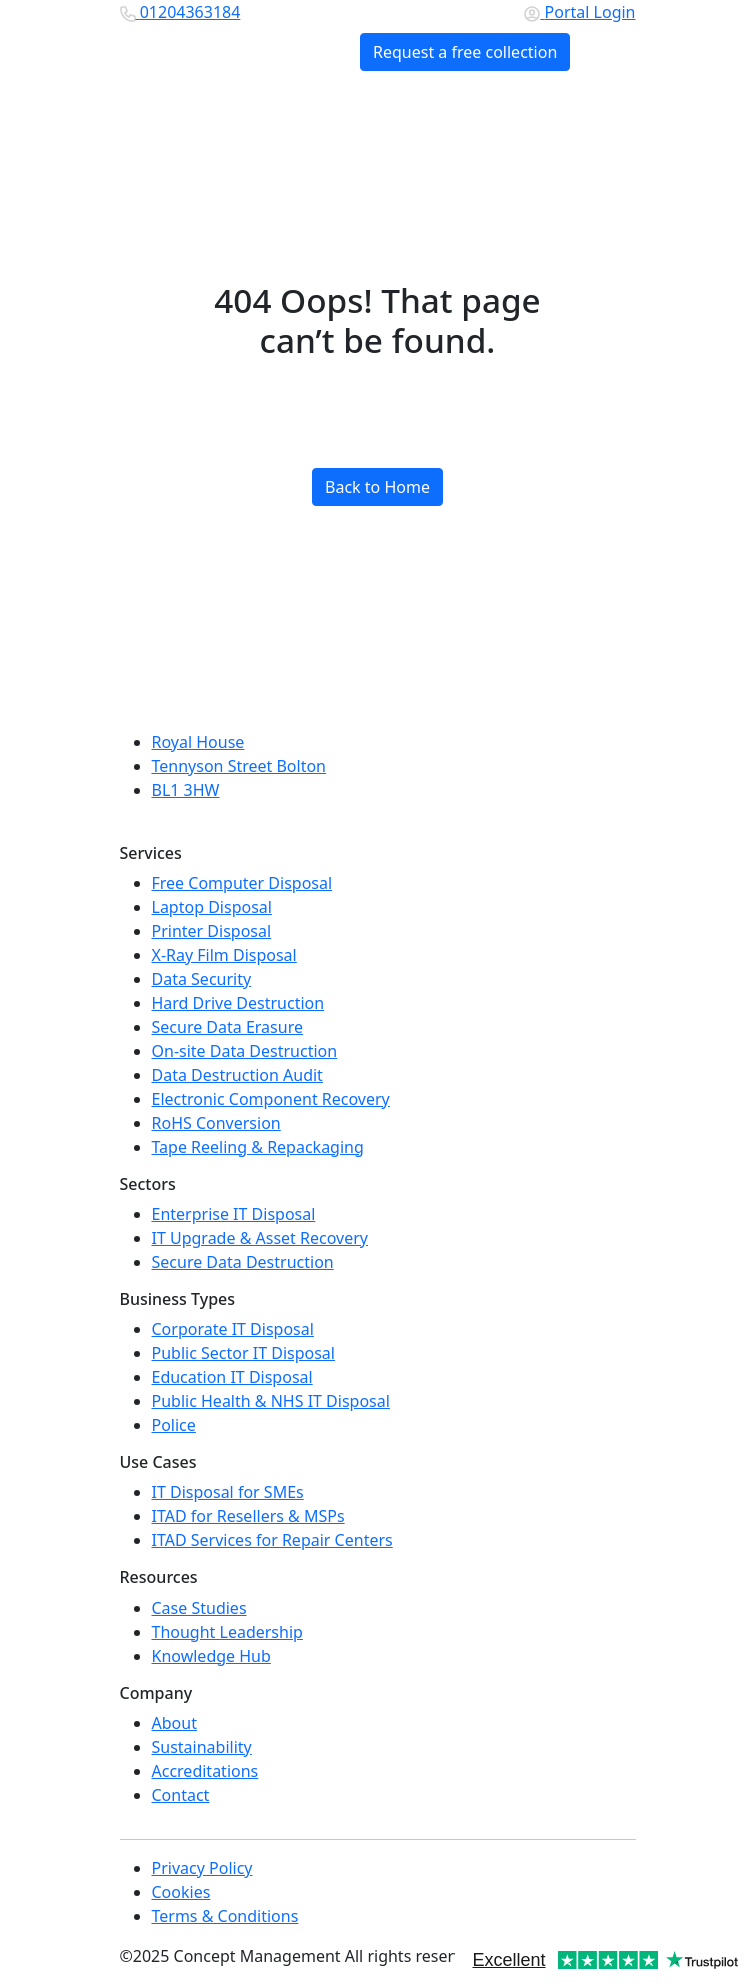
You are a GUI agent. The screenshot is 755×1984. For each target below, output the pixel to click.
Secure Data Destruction (243, 1262)
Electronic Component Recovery (271, 1099)
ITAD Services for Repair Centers (272, 1540)
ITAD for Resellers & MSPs (248, 1516)
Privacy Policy (202, 1868)
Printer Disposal (212, 931)
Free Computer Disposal (242, 883)
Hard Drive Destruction (238, 1003)
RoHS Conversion (216, 1123)
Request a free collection (465, 52)
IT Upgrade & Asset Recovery (260, 1238)
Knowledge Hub (211, 1656)
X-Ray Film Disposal (224, 955)
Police (174, 1425)
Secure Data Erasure (227, 1027)
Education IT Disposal (232, 1377)
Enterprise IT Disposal (234, 1214)
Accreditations (205, 1771)
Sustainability (202, 1747)
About (174, 1723)
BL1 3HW (186, 790)
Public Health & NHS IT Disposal (271, 1401)
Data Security (202, 979)
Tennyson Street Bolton (239, 766)
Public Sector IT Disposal (243, 1353)
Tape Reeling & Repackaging (258, 1147)
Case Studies (199, 1608)
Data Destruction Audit (237, 1075)
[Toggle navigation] (602, 52)
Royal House (198, 742)
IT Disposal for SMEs (228, 1492)
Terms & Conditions (225, 1916)
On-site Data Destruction (245, 1051)
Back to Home (377, 487)
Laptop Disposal (212, 907)
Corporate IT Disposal (233, 1329)
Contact (181, 1795)
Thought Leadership (227, 1632)
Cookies (181, 1892)
